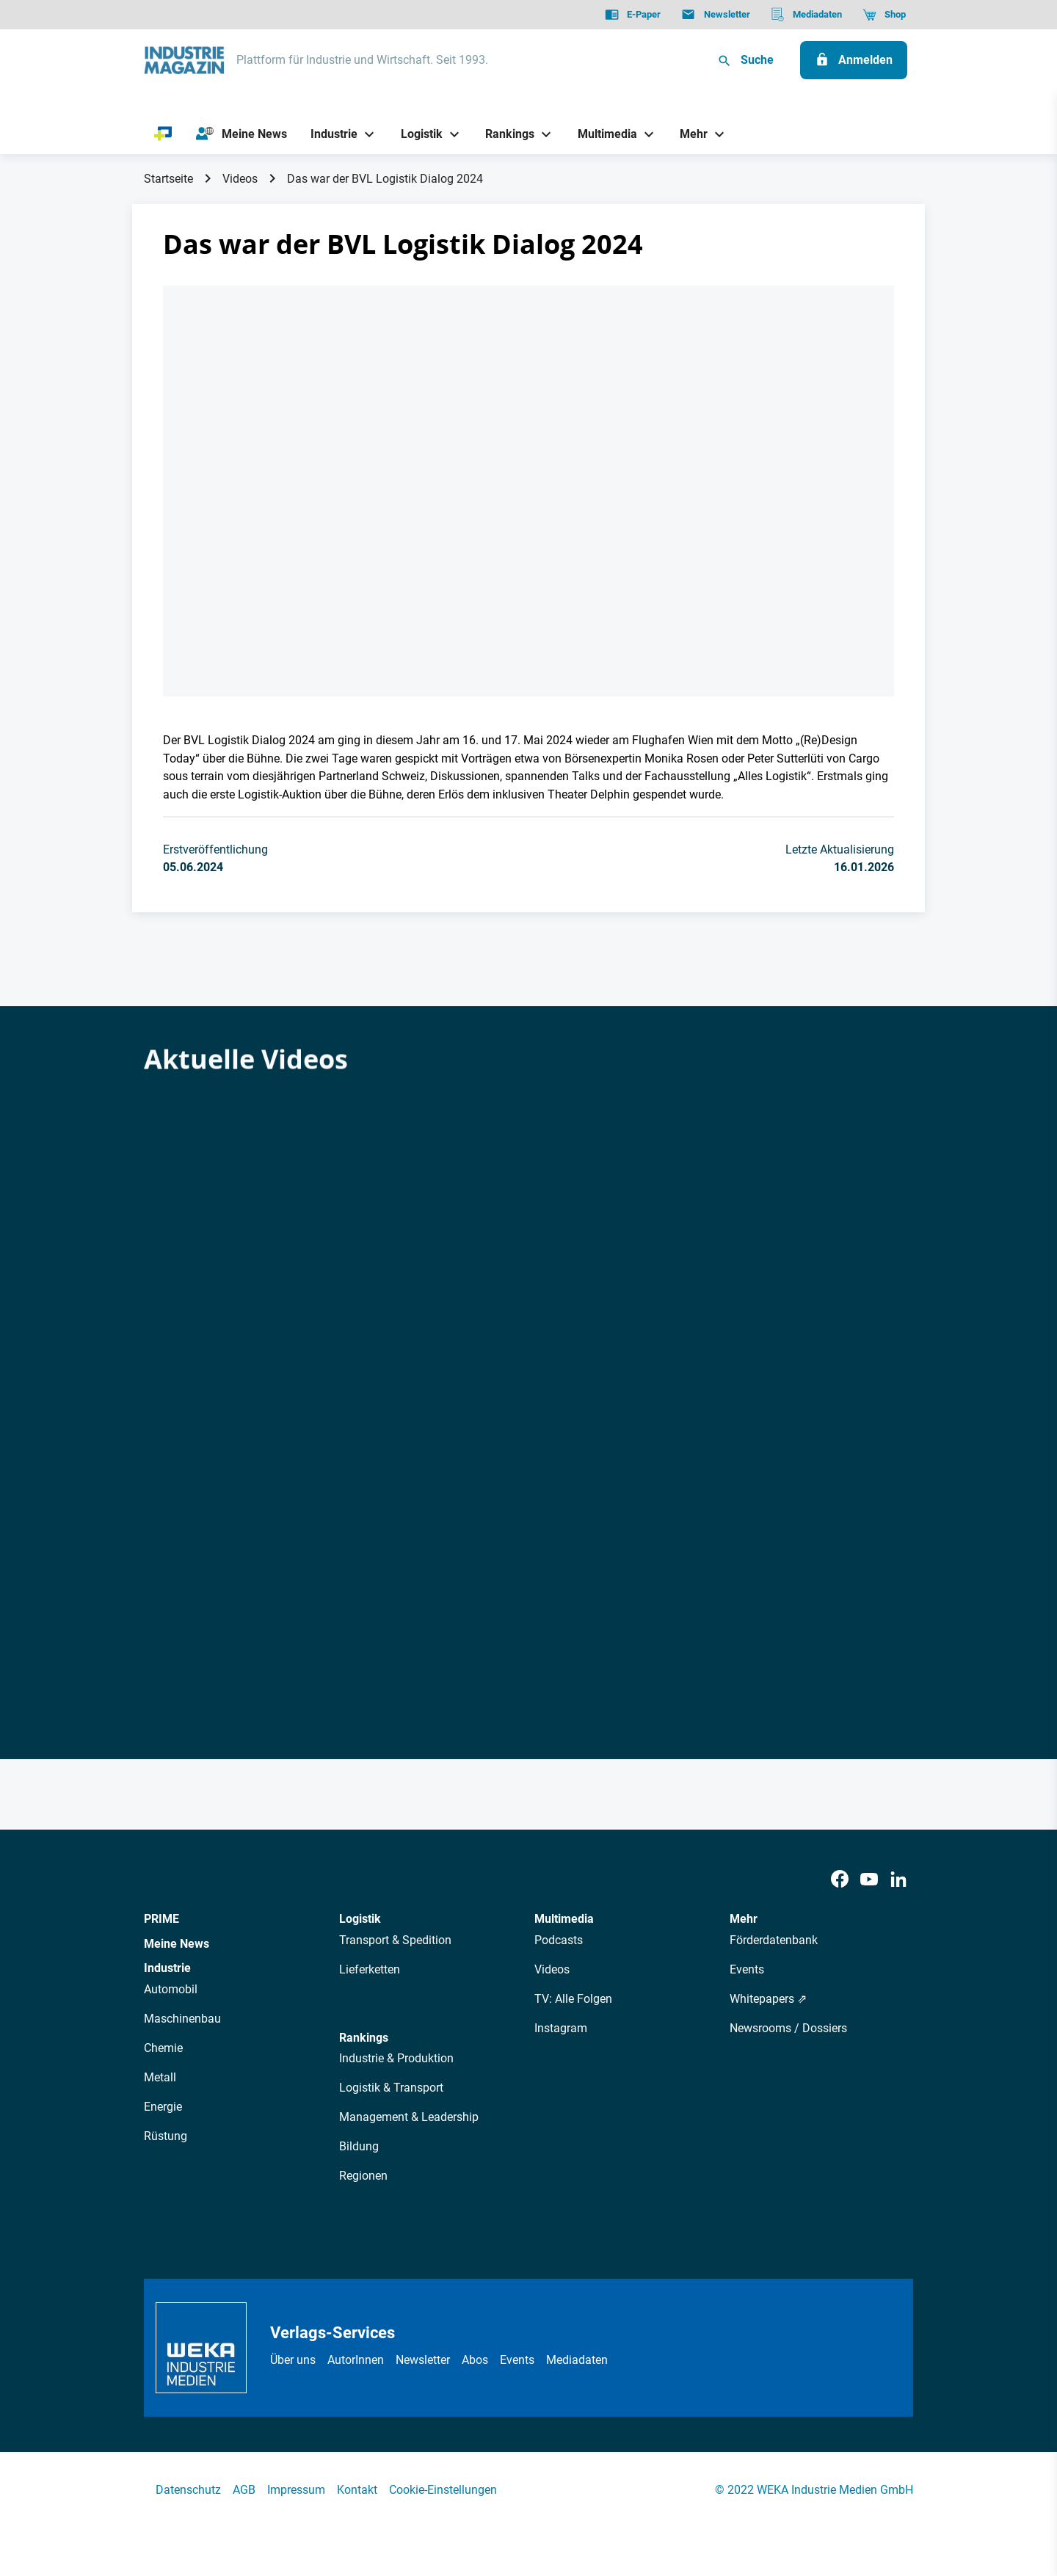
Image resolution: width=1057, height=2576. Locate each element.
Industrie (167, 1968)
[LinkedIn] (898, 1880)
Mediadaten (577, 2360)
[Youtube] (869, 1880)
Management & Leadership (409, 2117)
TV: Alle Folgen (573, 1999)
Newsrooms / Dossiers (788, 2028)
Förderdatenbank (774, 1940)
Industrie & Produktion (396, 2058)
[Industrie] (328, 133)
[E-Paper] (632, 14)
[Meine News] (241, 134)
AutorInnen (355, 2360)
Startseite (168, 179)
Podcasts (558, 1940)
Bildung (359, 2146)
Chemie (163, 2048)
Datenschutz (188, 2490)
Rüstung (165, 2136)
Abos (475, 2360)
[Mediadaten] (806, 14)
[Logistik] (416, 133)
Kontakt (357, 2490)
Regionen (363, 2176)
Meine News (176, 1944)
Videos (240, 179)
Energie (163, 2107)
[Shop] (884, 14)
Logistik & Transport (391, 2088)
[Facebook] (840, 1880)
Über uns (293, 2360)
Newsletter (423, 2360)
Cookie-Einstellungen (443, 2490)
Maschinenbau (182, 2019)
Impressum (296, 2490)
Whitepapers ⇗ (768, 1999)
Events (747, 1969)
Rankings (363, 2038)
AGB (244, 2490)
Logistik (360, 1919)
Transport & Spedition (395, 1940)
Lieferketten (369, 1969)
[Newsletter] (715, 14)
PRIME (161, 1919)
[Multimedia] (601, 133)
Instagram (560, 2028)
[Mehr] (688, 133)
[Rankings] (504, 133)
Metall (160, 2077)
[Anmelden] (853, 60)
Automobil (170, 1989)
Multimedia (564, 1919)
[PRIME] (163, 134)
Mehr (744, 1919)
